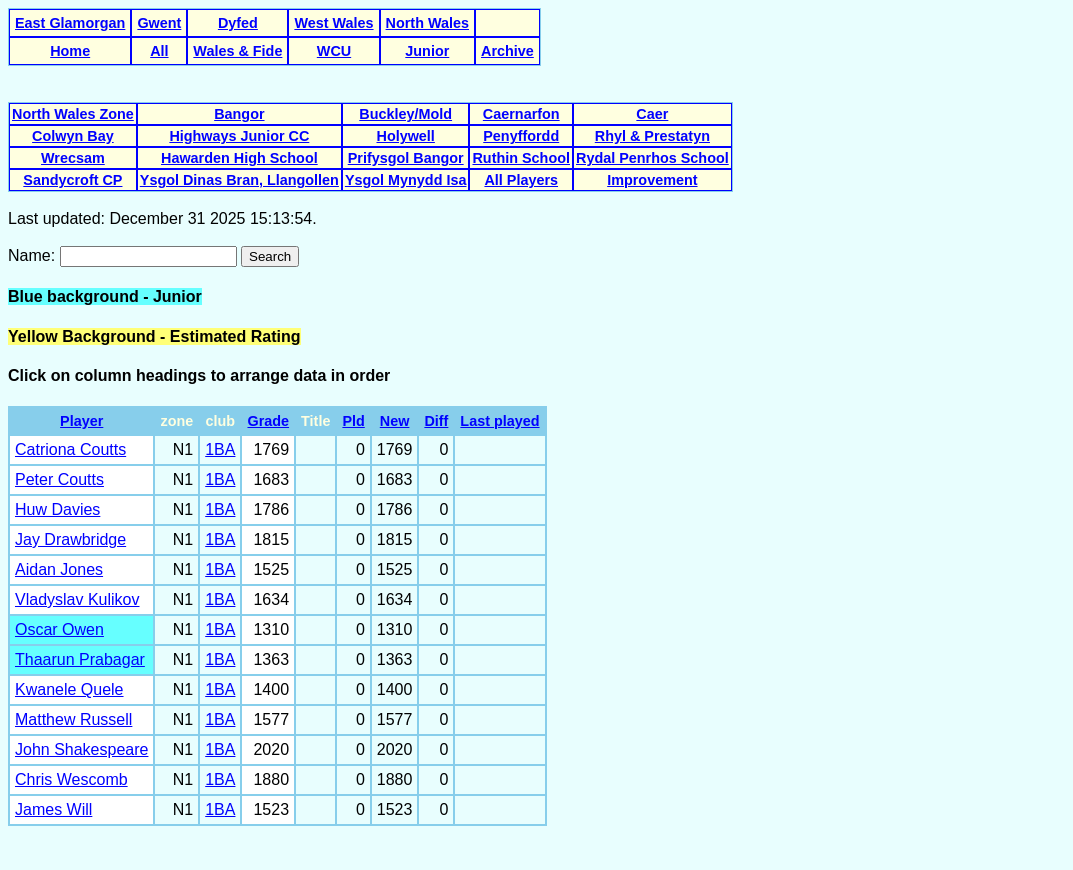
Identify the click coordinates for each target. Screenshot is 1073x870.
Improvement (652, 180)
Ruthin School (521, 158)
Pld (353, 421)
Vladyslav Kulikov (77, 599)
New (395, 421)
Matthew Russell (73, 719)
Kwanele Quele (69, 689)
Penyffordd (521, 136)
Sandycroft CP (72, 180)
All (159, 51)
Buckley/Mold (405, 114)
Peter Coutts (59, 479)
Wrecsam (73, 158)
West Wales (333, 23)
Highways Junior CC (239, 136)
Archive (507, 51)
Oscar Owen (59, 629)
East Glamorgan (70, 23)
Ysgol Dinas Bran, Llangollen (239, 180)
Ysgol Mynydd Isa (406, 180)
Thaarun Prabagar (80, 659)
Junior (427, 51)
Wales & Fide (237, 51)
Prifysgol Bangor (406, 158)
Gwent (159, 23)
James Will (53, 809)
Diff (436, 421)
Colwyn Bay (73, 136)
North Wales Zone (73, 114)
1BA (220, 449)
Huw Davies (57, 509)
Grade (268, 421)
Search (270, 256)
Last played (499, 421)
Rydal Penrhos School (652, 158)
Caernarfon (521, 114)
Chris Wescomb (71, 779)
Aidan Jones (59, 569)
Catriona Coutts (70, 449)
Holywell (405, 136)
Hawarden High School (239, 158)
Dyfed (238, 23)
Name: (34, 255)
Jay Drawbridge (70, 539)
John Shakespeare (81, 749)
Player (81, 421)
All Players (521, 180)
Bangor (239, 114)
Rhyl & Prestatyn (652, 136)
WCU (334, 51)
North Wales (427, 23)
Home (70, 51)
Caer (652, 114)
